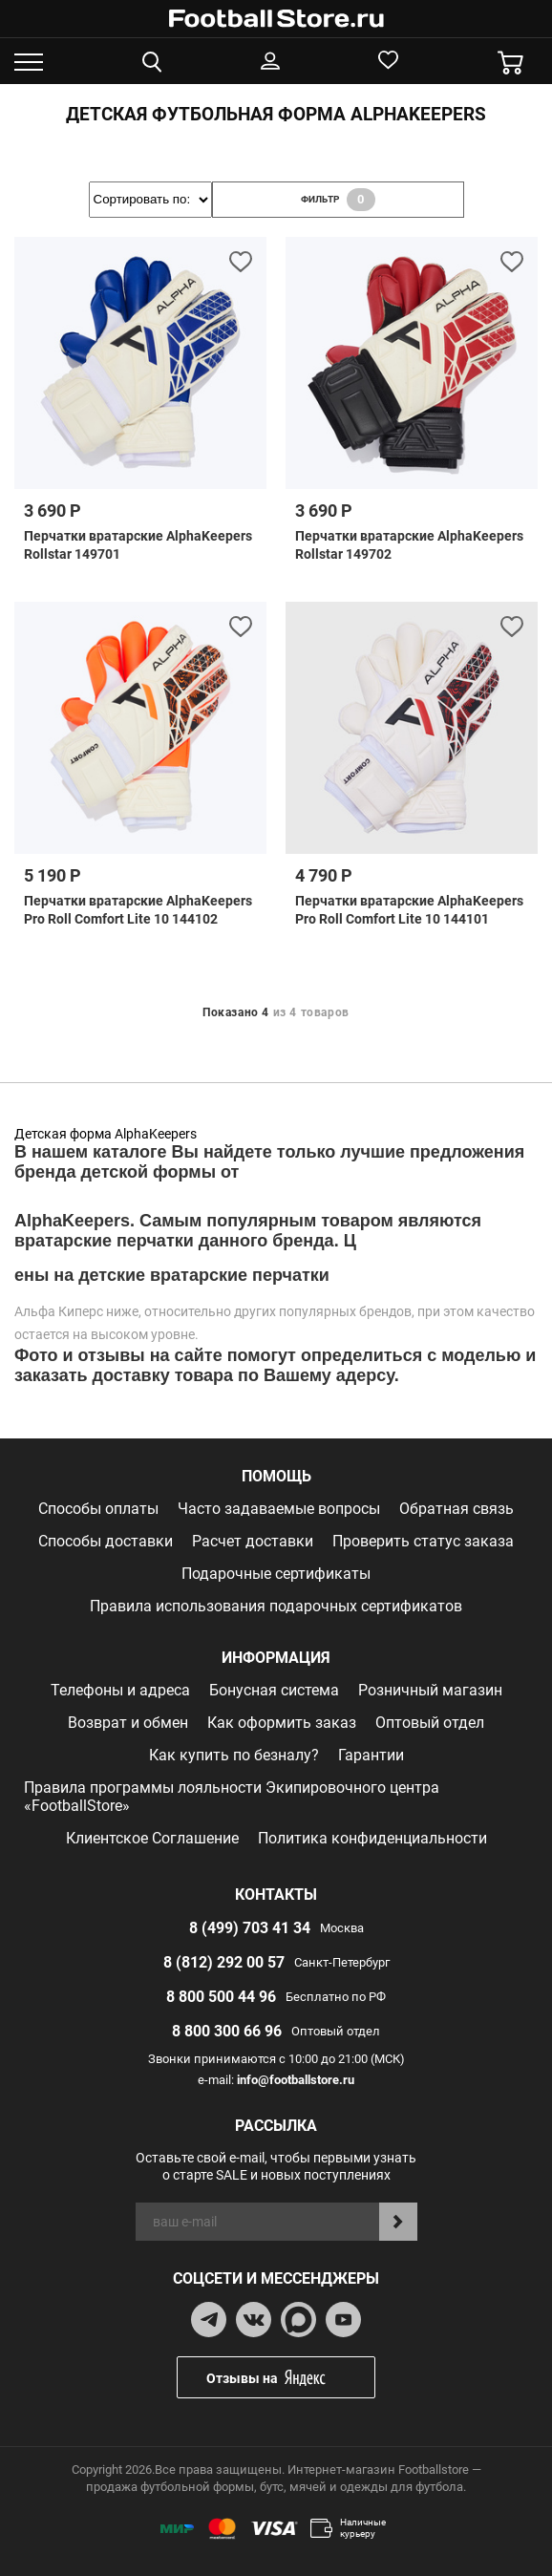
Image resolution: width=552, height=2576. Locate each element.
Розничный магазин (430, 1690)
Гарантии (371, 1755)
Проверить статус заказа (423, 1541)
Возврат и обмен (128, 1723)
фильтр (338, 199)
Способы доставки (105, 1541)
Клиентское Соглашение (152, 1838)
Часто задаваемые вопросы (279, 1509)
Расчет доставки (252, 1541)
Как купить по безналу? (234, 1755)
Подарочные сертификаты (276, 1574)
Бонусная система (274, 1690)
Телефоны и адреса (120, 1690)
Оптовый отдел (429, 1723)
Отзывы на (290, 2378)
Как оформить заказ (281, 1723)
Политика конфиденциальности (372, 1838)
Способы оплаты (98, 1509)
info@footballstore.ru (295, 2080)
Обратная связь (456, 1509)
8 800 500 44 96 (221, 1997)
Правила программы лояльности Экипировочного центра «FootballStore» (231, 1796)
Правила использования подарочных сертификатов (276, 1606)
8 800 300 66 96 (227, 2031)
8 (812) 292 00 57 (224, 1962)
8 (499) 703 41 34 (249, 1928)
